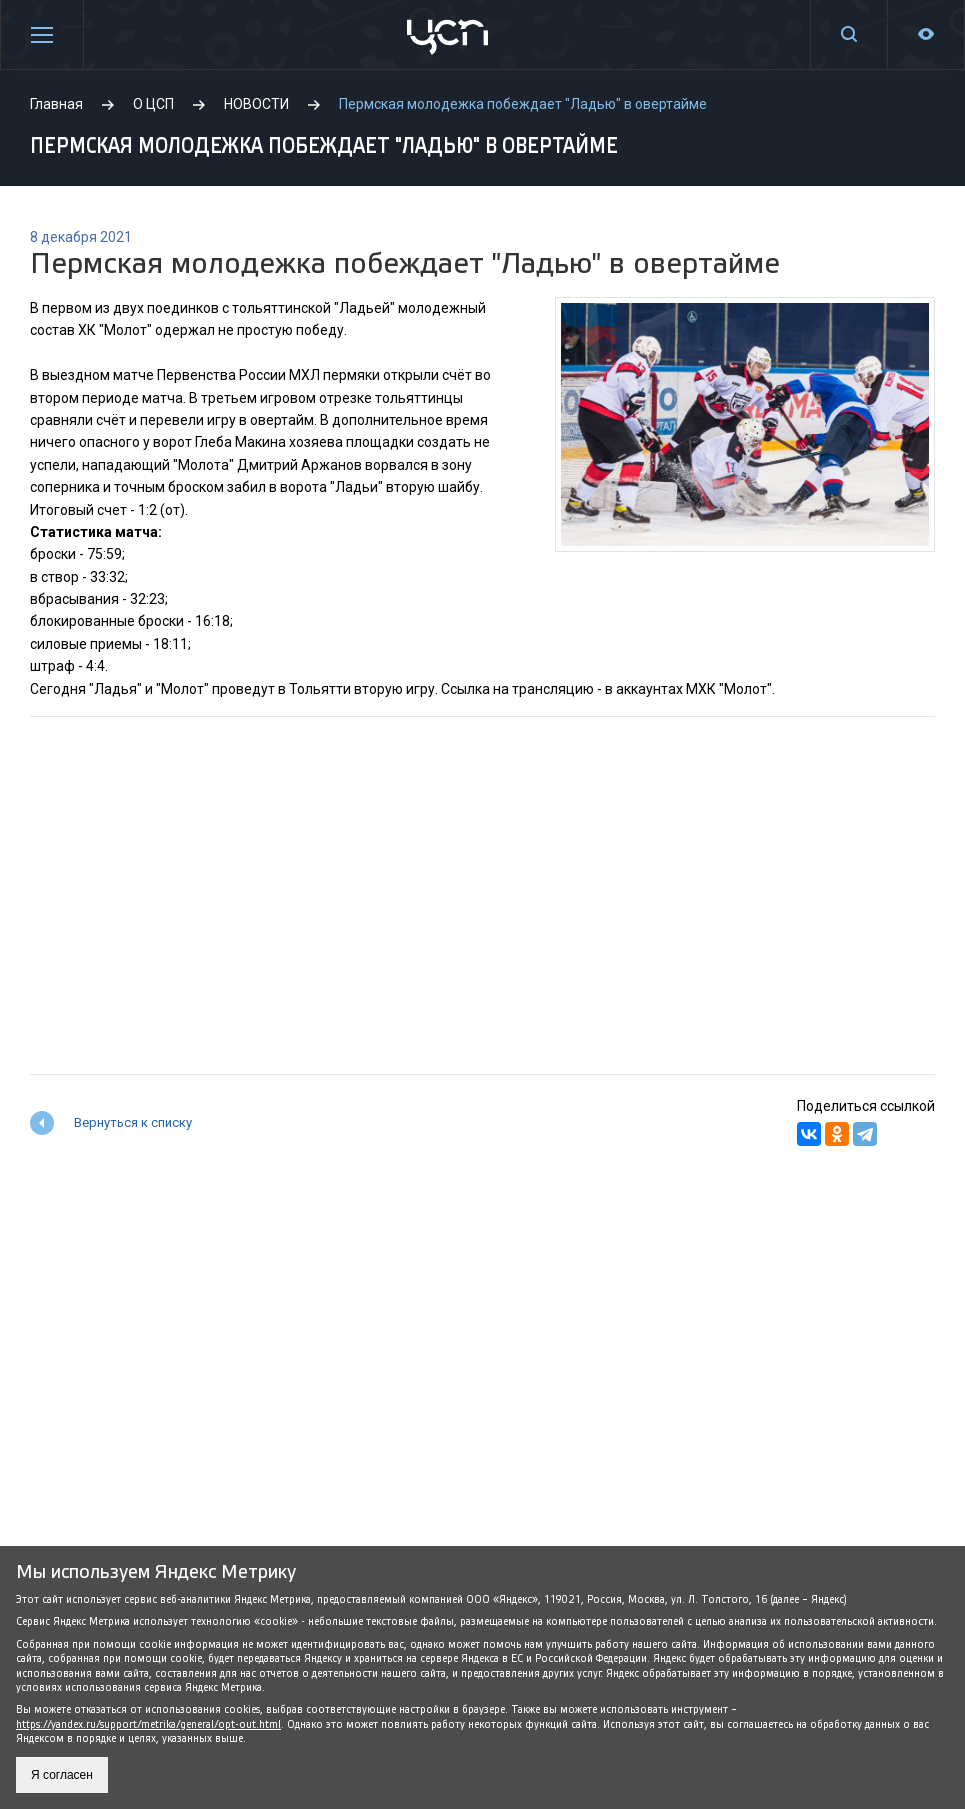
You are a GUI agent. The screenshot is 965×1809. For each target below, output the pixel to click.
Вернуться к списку (133, 1122)
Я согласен (62, 1775)
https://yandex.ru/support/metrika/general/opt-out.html (148, 1724)
